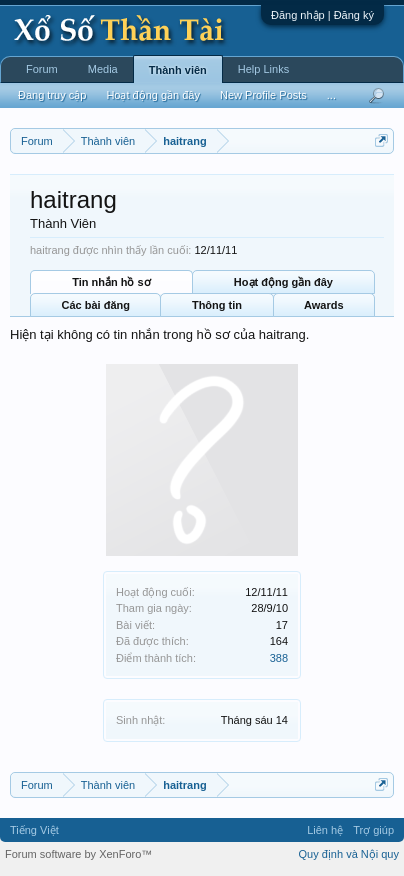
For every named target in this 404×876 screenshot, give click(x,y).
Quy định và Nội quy (349, 854)
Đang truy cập (52, 95)
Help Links (263, 69)
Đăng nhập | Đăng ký (322, 15)
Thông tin (217, 305)
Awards (324, 305)
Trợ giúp (373, 830)
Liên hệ (325, 830)
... (331, 95)
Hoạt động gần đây (283, 282)
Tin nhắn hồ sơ (111, 282)
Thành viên (178, 70)
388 (279, 658)
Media (103, 69)
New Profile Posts (263, 95)
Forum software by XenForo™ (78, 854)
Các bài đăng (95, 305)
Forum (42, 69)
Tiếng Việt (34, 830)
